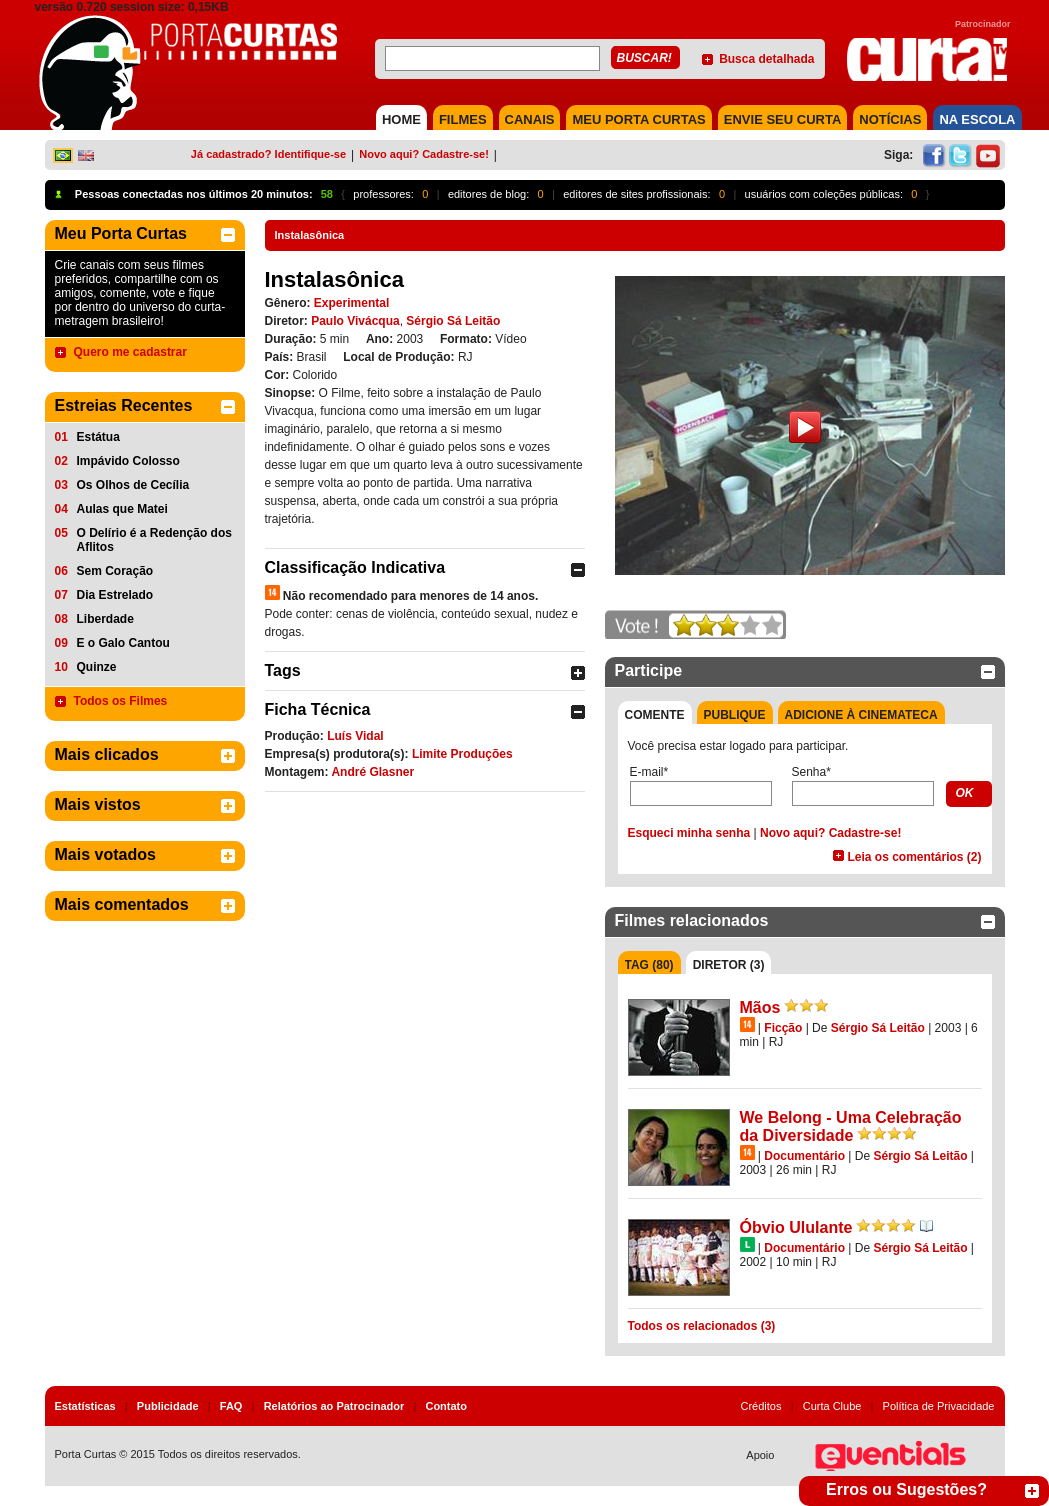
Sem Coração (115, 571)
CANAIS (530, 119)
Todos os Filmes (121, 701)
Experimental (351, 303)
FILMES (463, 119)
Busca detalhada (766, 59)
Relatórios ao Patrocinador (334, 1406)
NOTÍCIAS (890, 119)
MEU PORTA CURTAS (638, 119)
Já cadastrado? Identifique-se (268, 154)
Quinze (97, 667)
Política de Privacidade (939, 1406)
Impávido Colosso (128, 461)
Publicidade (168, 1406)
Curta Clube (832, 1406)
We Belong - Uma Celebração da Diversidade (851, 1126)
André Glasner (372, 772)
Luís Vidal (355, 736)
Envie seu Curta (783, 119)
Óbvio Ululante (796, 1227)
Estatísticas (85, 1406)
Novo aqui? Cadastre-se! (424, 154)
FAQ (231, 1406)
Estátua (98, 437)
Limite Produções (462, 754)
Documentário (804, 1156)
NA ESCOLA (977, 119)
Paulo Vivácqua (355, 321)
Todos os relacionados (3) (702, 1326)
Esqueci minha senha (689, 833)
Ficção (783, 1028)
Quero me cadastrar (130, 352)
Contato (446, 1406)
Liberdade (105, 619)
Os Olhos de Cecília (133, 485)
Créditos (761, 1406)
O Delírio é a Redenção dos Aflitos (154, 540)
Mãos (760, 1007)
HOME (401, 119)
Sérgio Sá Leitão (453, 321)
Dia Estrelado (115, 595)
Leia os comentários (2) (914, 857)
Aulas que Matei (122, 509)
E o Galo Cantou (123, 643)
